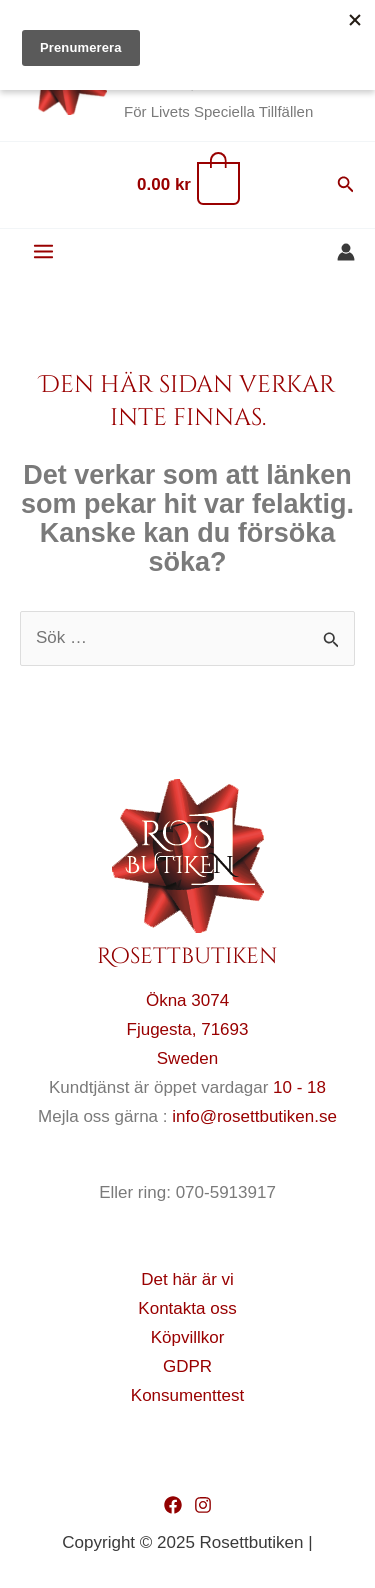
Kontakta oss (187, 1308)
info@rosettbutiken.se (254, 1116)
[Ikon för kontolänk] (346, 252)
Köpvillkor (188, 1337)
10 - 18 (299, 1087)
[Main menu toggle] (43, 252)
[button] (346, 185)
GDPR (187, 1366)
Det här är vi (187, 1279)
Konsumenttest (187, 1395)
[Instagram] (203, 1505)
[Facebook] (173, 1505)
